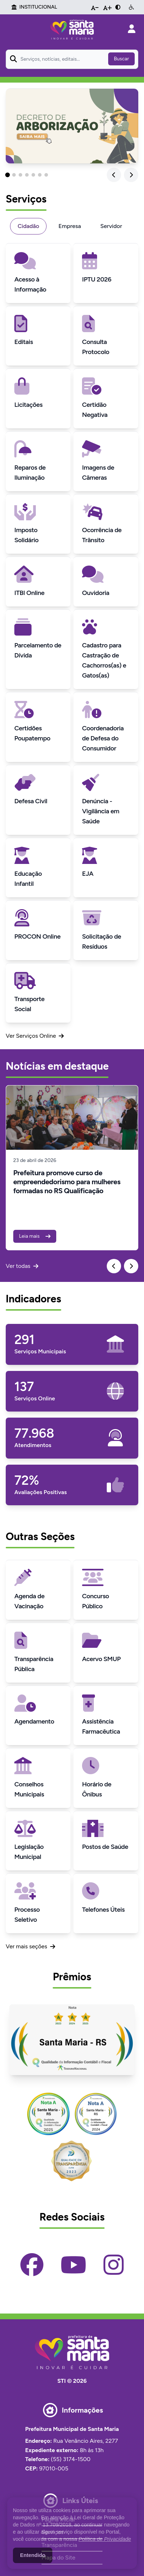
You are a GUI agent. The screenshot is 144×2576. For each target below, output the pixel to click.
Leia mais (35, 1236)
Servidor (111, 226)
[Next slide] (131, 175)
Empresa (69, 226)
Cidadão (28, 226)
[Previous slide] (114, 175)
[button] (7, 175)
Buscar (121, 59)
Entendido (32, 2555)
